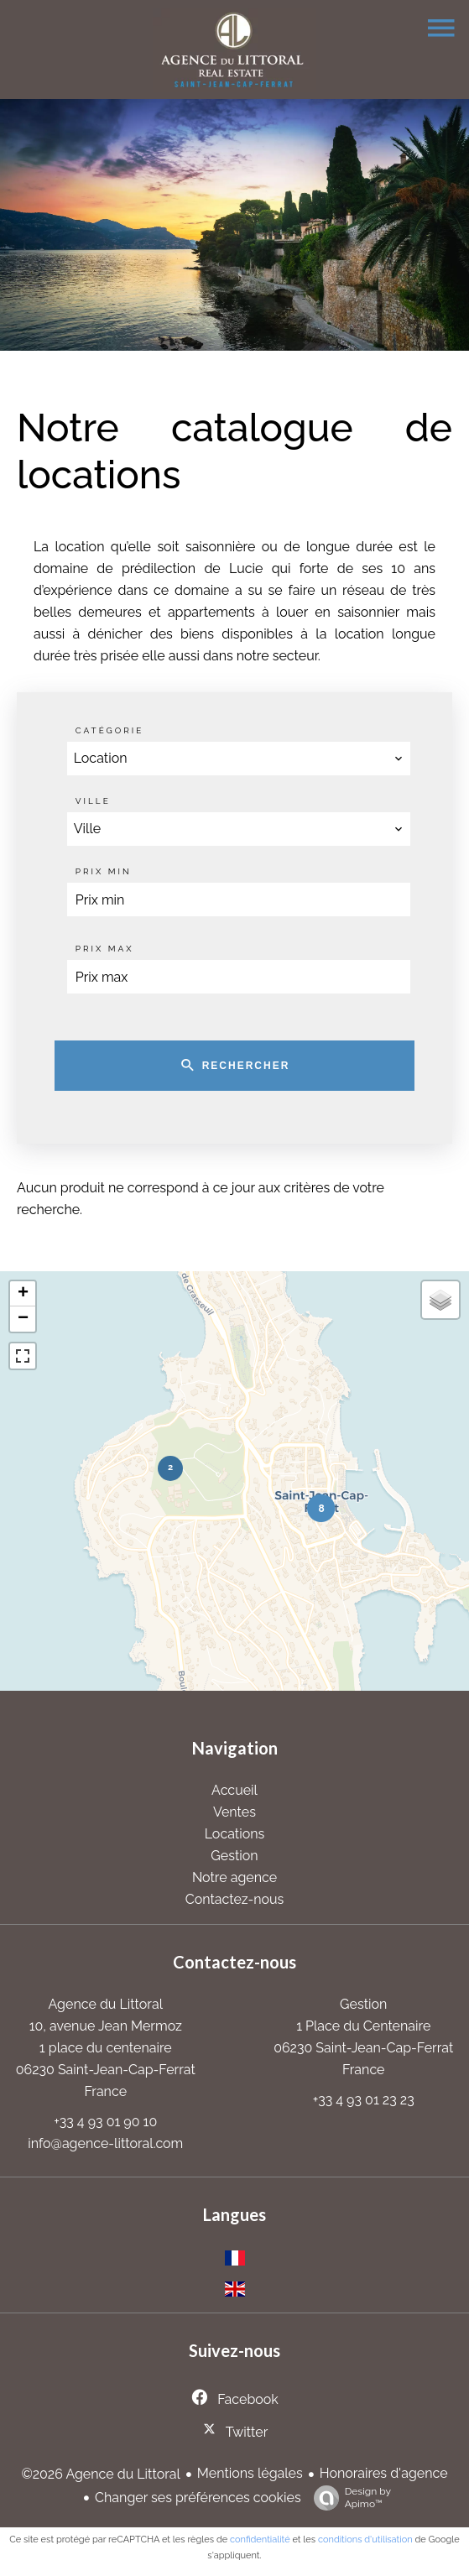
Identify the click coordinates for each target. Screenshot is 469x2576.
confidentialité (260, 2539)
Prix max (105, 948)
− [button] (23, 1319)
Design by (348, 2498)
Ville (93, 801)
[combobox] (239, 758)
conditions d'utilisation (365, 2539)
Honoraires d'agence (384, 2473)
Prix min (104, 871)
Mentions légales (250, 2473)
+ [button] (23, 1293)
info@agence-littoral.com (105, 2143)
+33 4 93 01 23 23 (363, 2100)
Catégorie (110, 730)
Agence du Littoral (106, 2004)
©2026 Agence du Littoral (100, 2474)
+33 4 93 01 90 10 (105, 2122)
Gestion (363, 2004)
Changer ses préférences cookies (198, 2498)
